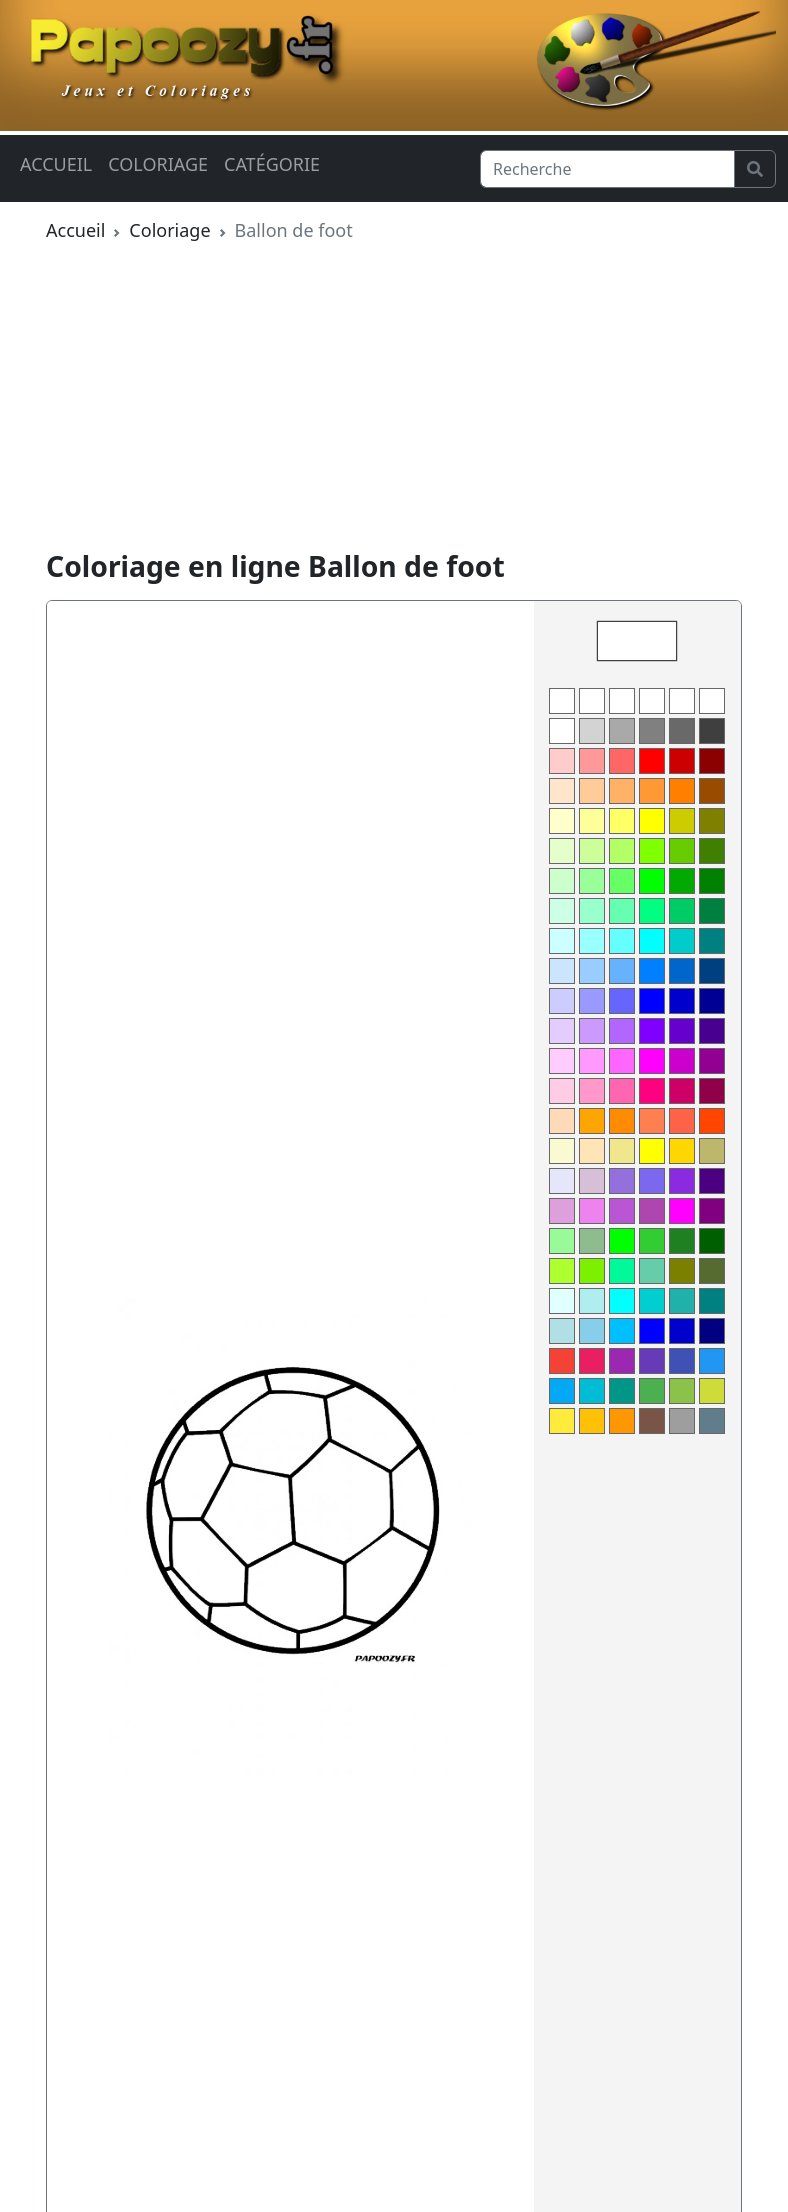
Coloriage (158, 164)
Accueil (56, 164)
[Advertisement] (394, 400)
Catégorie (272, 164)
